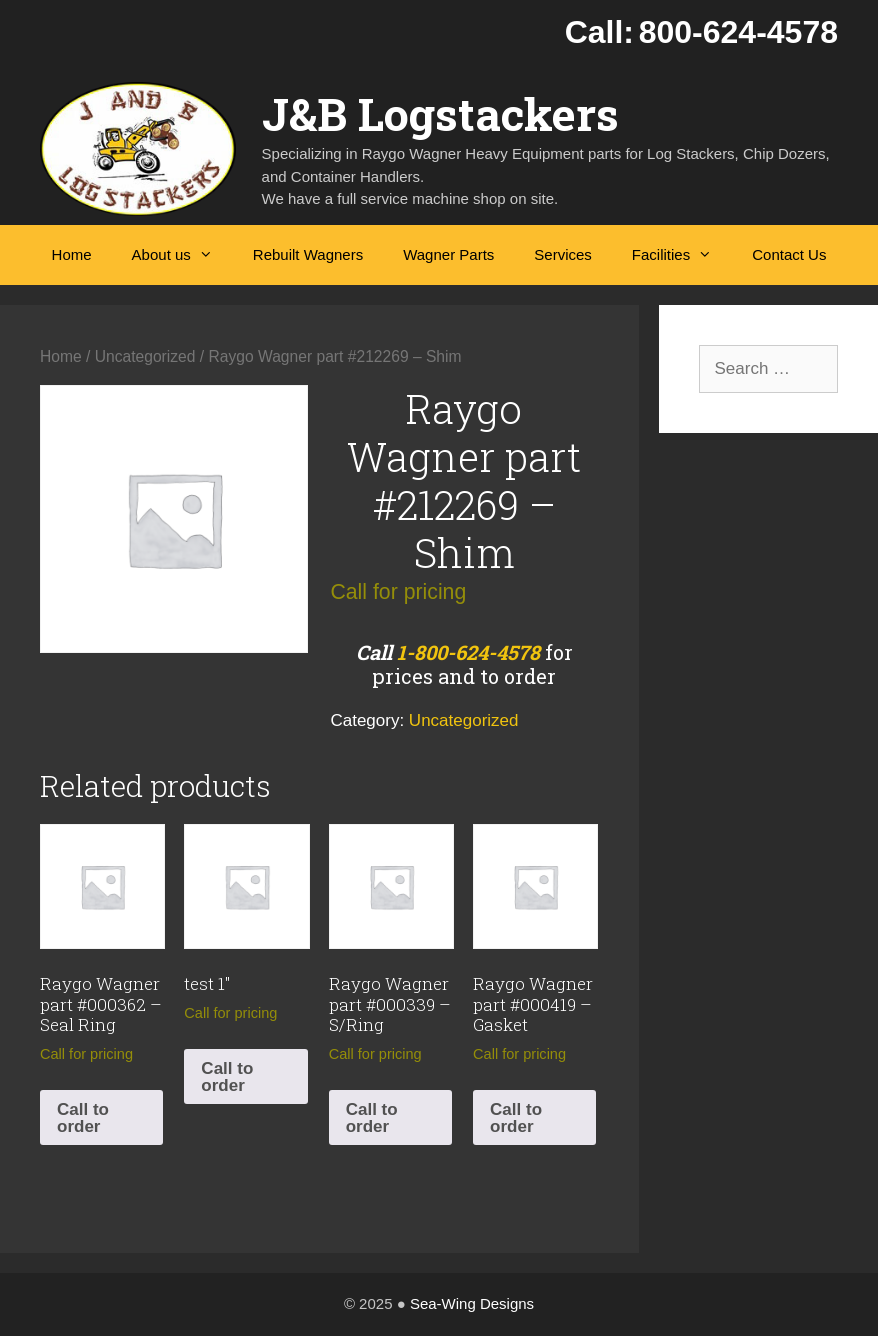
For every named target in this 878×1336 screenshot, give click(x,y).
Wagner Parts (448, 254)
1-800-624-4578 (468, 652)
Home (72, 254)
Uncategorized (145, 356)
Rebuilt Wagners (308, 254)
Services (563, 254)
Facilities (682, 255)
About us (182, 255)
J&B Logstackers (440, 113)
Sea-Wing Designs (472, 1303)
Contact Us (789, 254)
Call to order (83, 1118)
